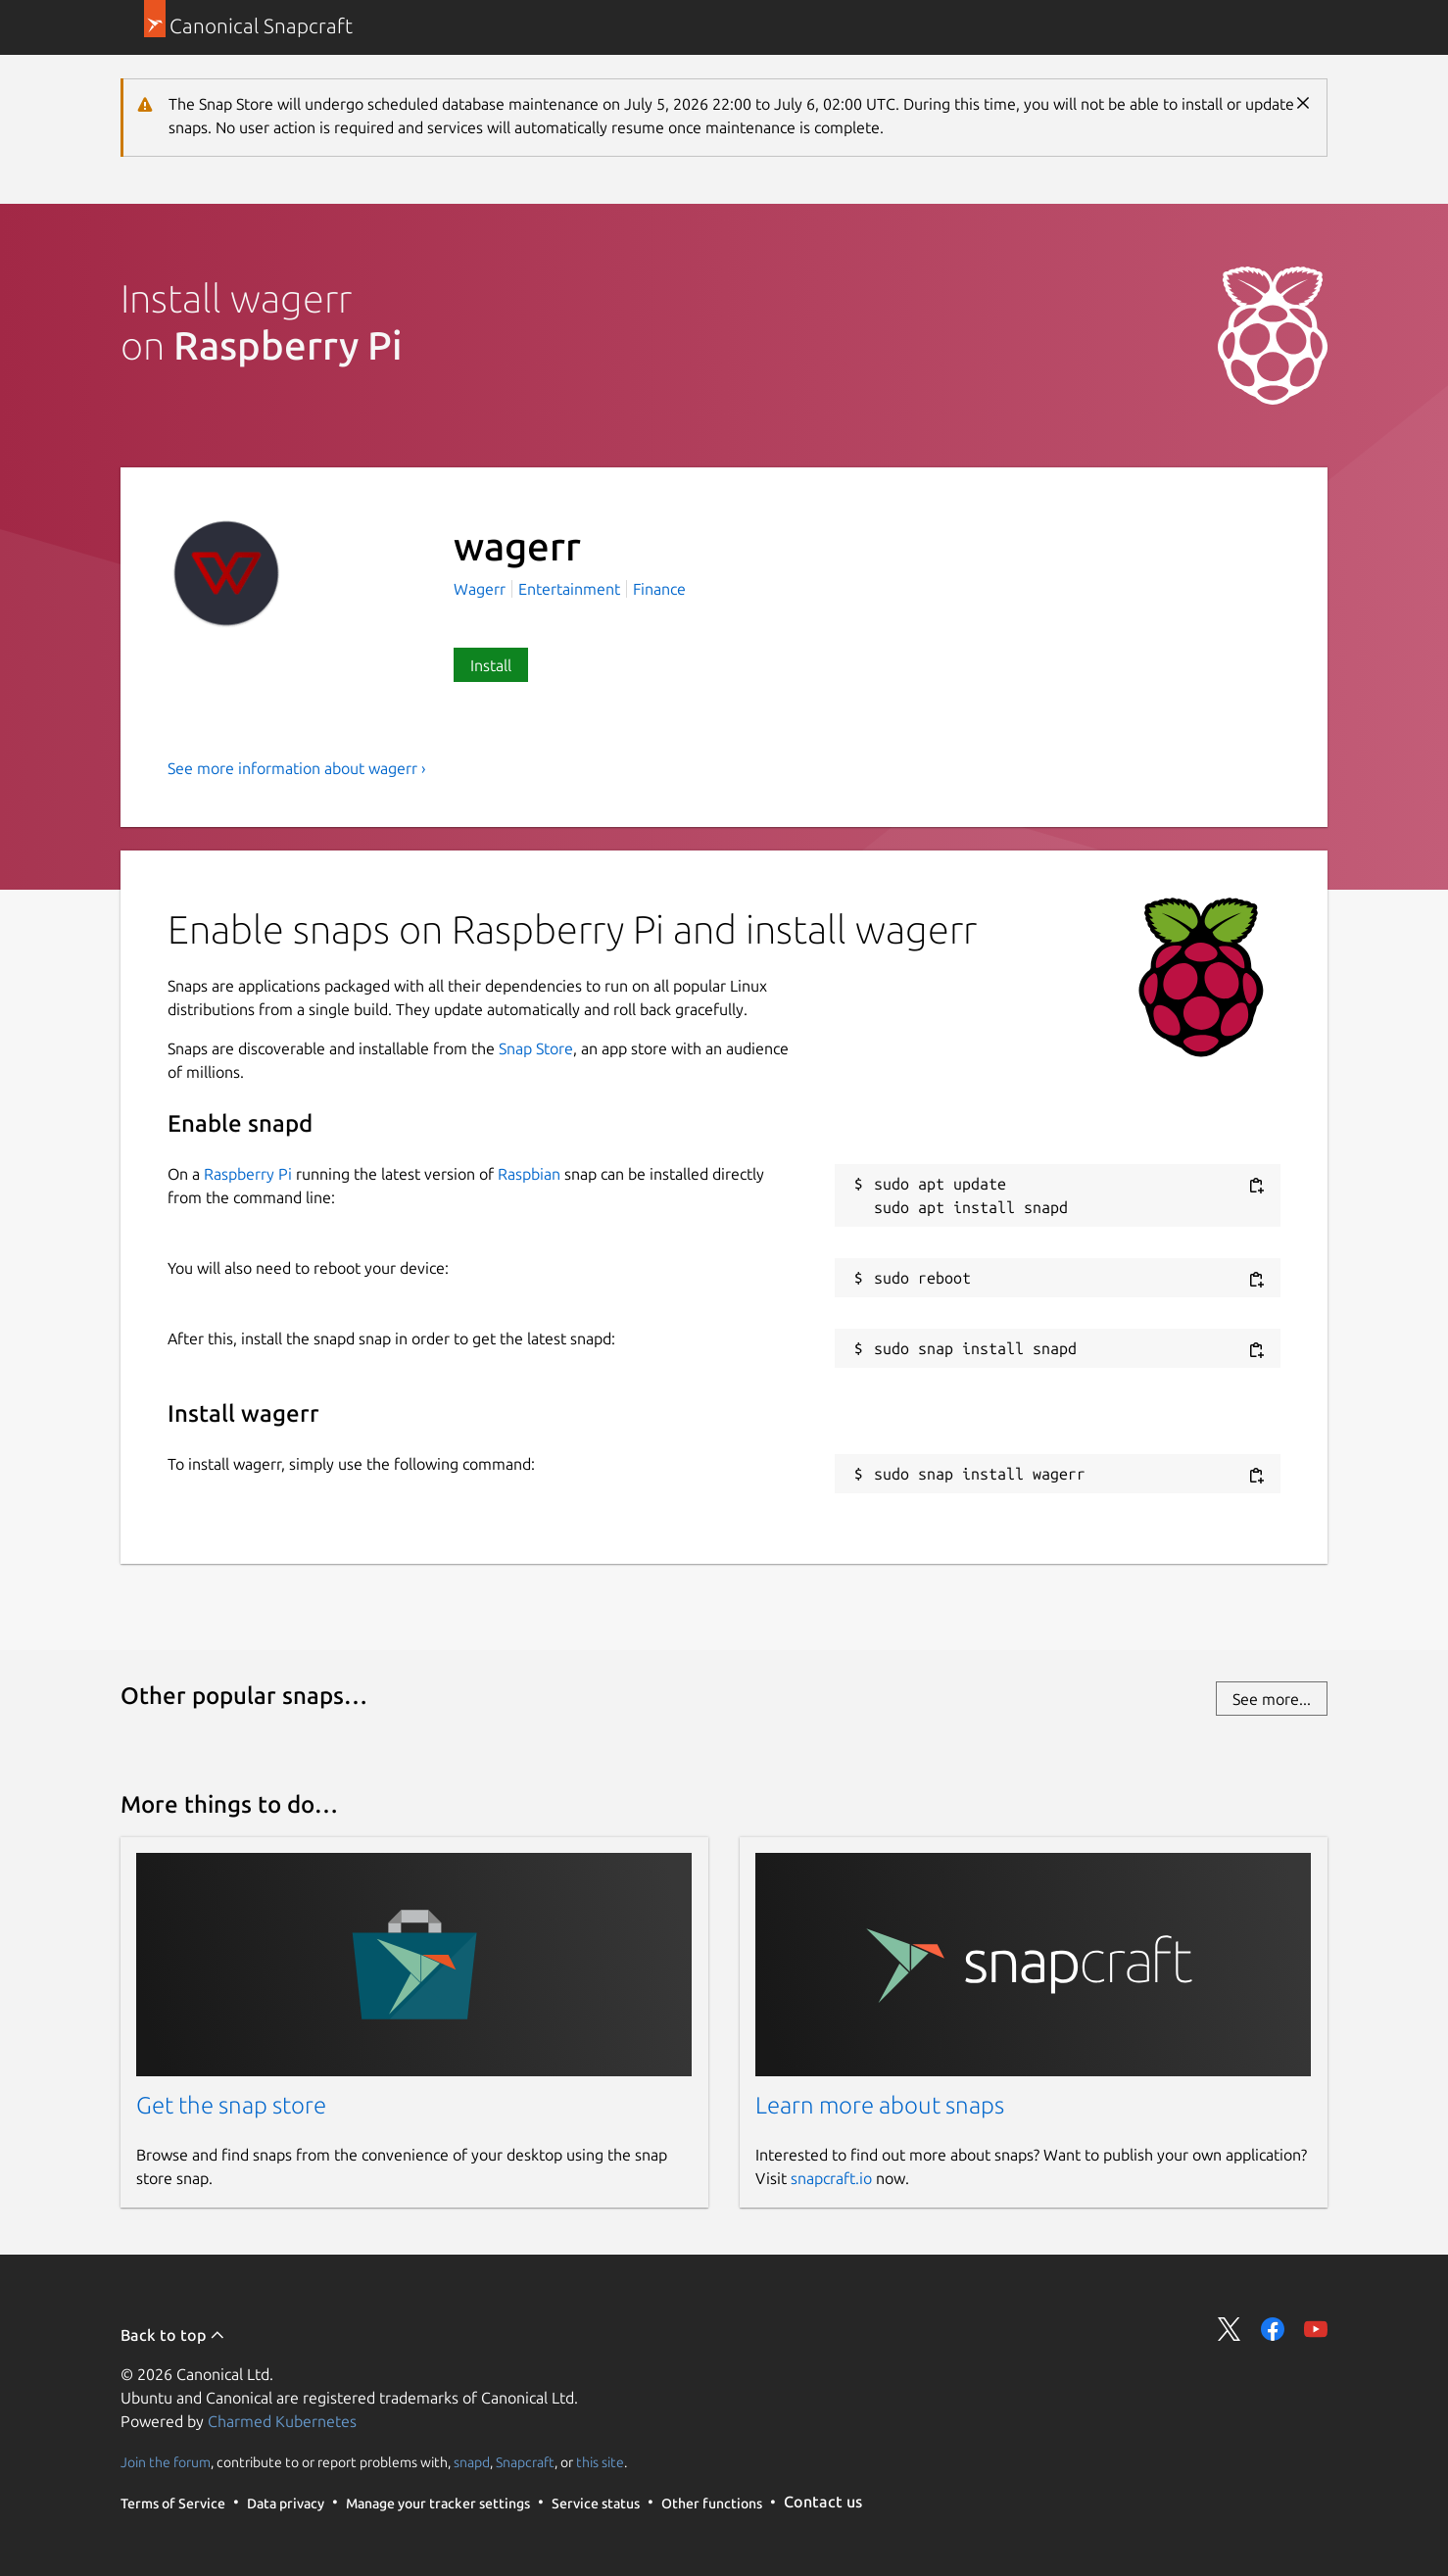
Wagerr (481, 589)
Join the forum (166, 2461)
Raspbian (529, 1174)
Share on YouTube (1315, 2329)
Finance (659, 589)
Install (490, 665)
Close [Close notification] (1303, 103)
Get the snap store (231, 2105)
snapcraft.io (831, 2178)
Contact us (823, 2501)
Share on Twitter (1229, 2329)
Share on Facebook (1272, 2329)
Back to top (173, 2335)
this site (600, 2461)
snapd (472, 2461)
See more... (1271, 1699)
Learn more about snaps (879, 2105)
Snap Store (536, 1048)
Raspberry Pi (248, 1174)
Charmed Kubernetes (282, 2421)
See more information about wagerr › (297, 768)
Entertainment (569, 589)
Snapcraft (525, 2461)
